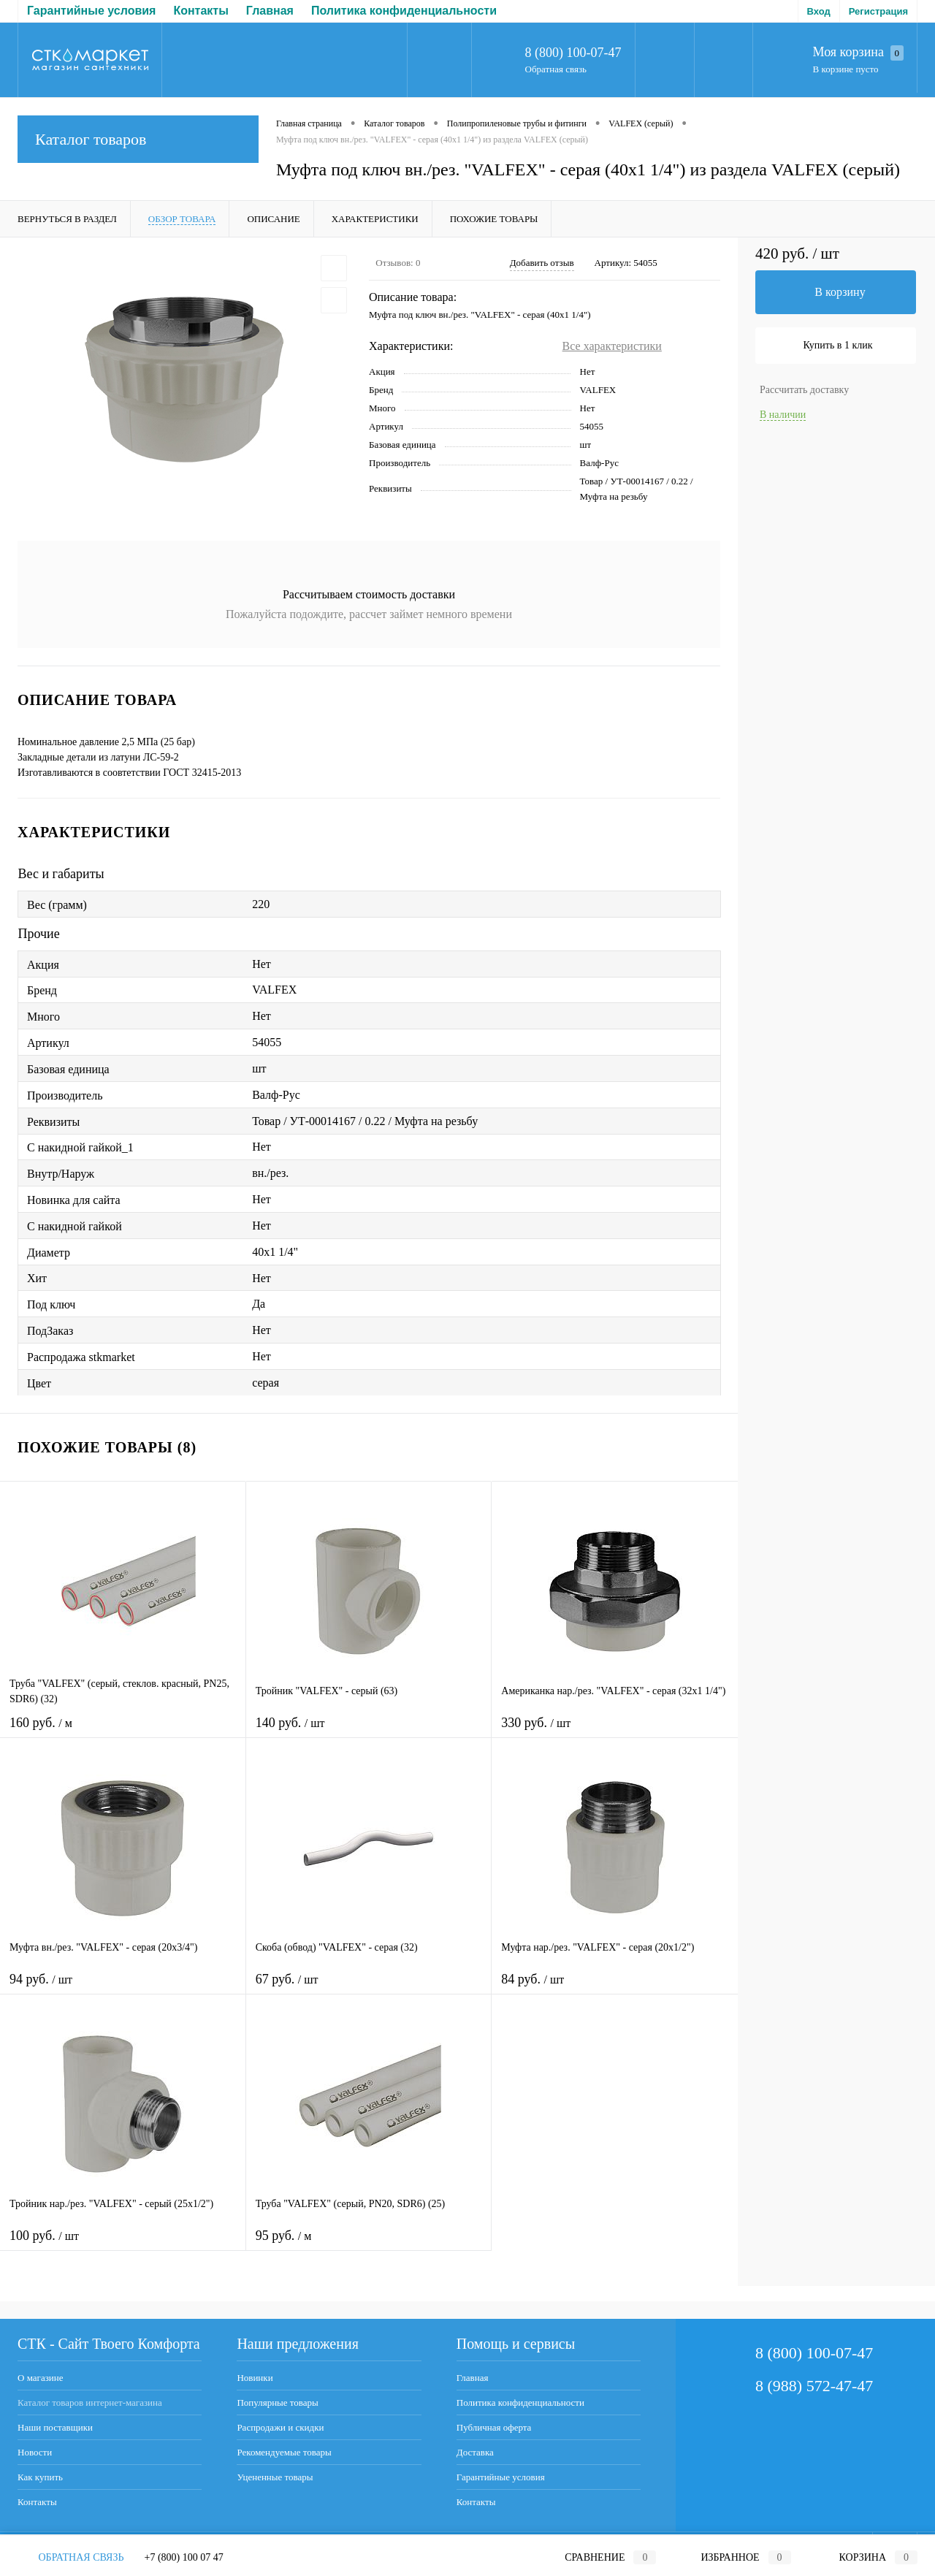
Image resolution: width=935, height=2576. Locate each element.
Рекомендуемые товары (284, 2452)
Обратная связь (556, 69)
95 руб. (369, 2244)
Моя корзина (858, 53)
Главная (51, 10)
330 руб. (614, 1731)
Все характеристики (612, 346)
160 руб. (122, 1731)
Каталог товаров (138, 139)
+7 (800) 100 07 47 (184, 2557)
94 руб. (122, 1988)
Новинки (254, 2377)
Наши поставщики (55, 2427)
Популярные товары (277, 2402)
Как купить (40, 2477)
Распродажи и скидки (280, 2427)
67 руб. (369, 1988)
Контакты (37, 2501)
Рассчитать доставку (804, 389)
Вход (819, 11)
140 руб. (369, 1731)
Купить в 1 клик (838, 345)
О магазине (40, 2377)
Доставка (449, 10)
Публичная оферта (350, 10)
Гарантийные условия (501, 2477)
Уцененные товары (275, 2477)
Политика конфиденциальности (185, 10)
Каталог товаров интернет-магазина (90, 2402)
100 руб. (122, 2244)
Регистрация (878, 11)
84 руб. (614, 1988)
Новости (35, 2452)
